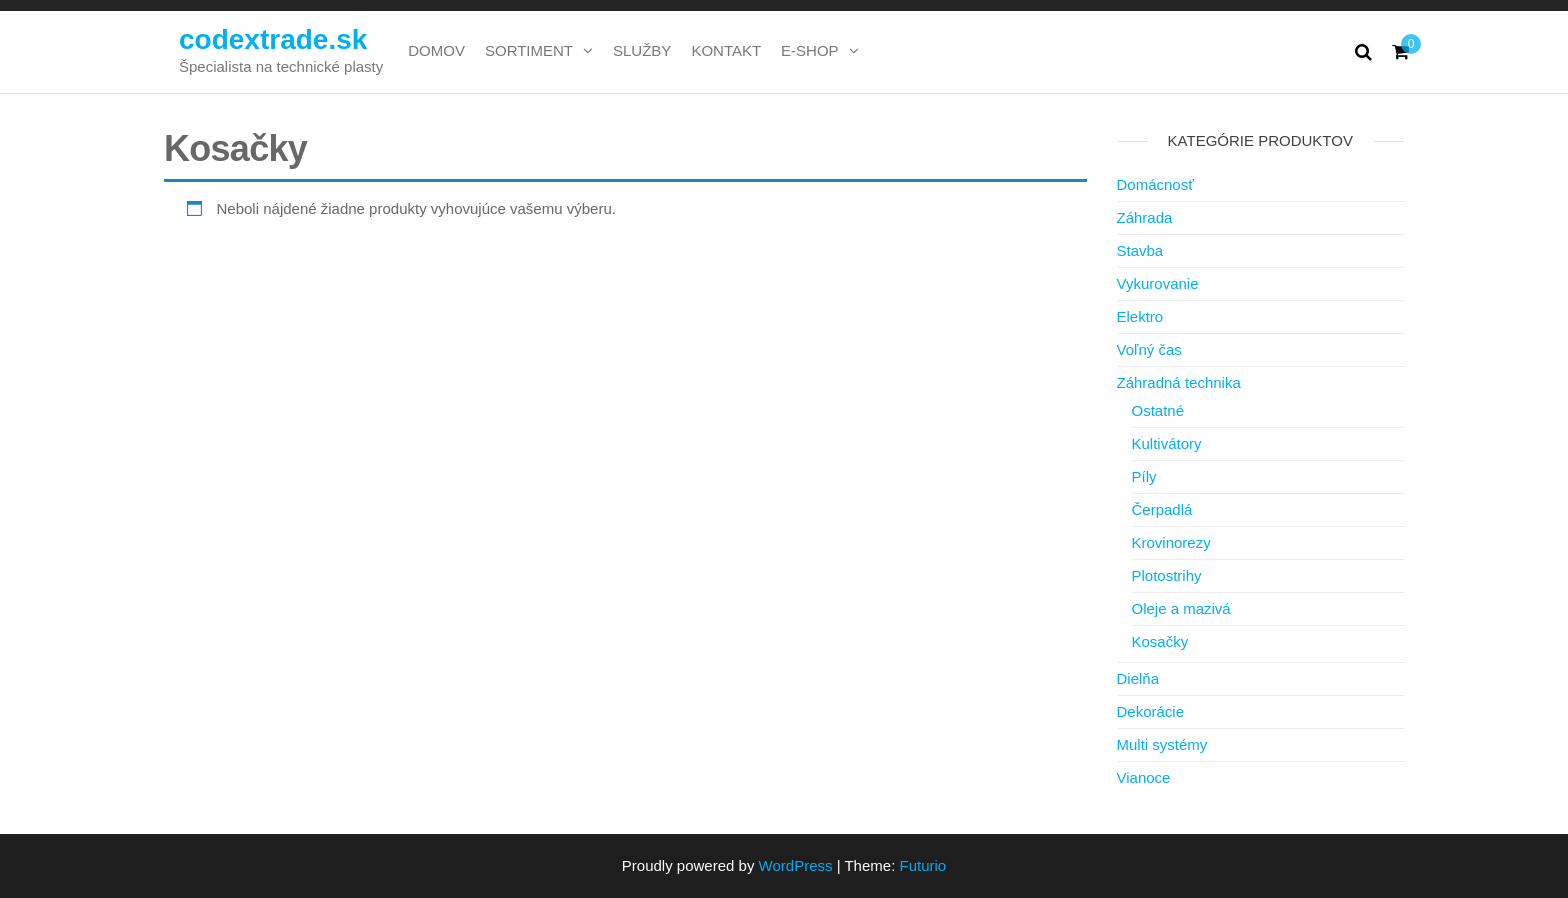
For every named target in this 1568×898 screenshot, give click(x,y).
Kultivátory (1167, 443)
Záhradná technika (1179, 382)
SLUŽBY (642, 50)
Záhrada (1145, 217)
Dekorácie (1151, 711)
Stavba (1140, 250)
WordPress (796, 865)
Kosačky (1160, 641)
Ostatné (1158, 410)
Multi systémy (1162, 744)
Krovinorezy (1171, 542)
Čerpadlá (1162, 509)
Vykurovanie (1158, 283)
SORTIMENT (529, 50)
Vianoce (1144, 777)
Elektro (1140, 316)
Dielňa (1138, 678)
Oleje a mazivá (1181, 608)
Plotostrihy (1167, 575)
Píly (1144, 476)
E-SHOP (810, 50)
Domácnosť (1155, 184)
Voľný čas (1149, 349)
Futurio (922, 865)
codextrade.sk (273, 39)
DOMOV (436, 50)
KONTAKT (726, 50)
